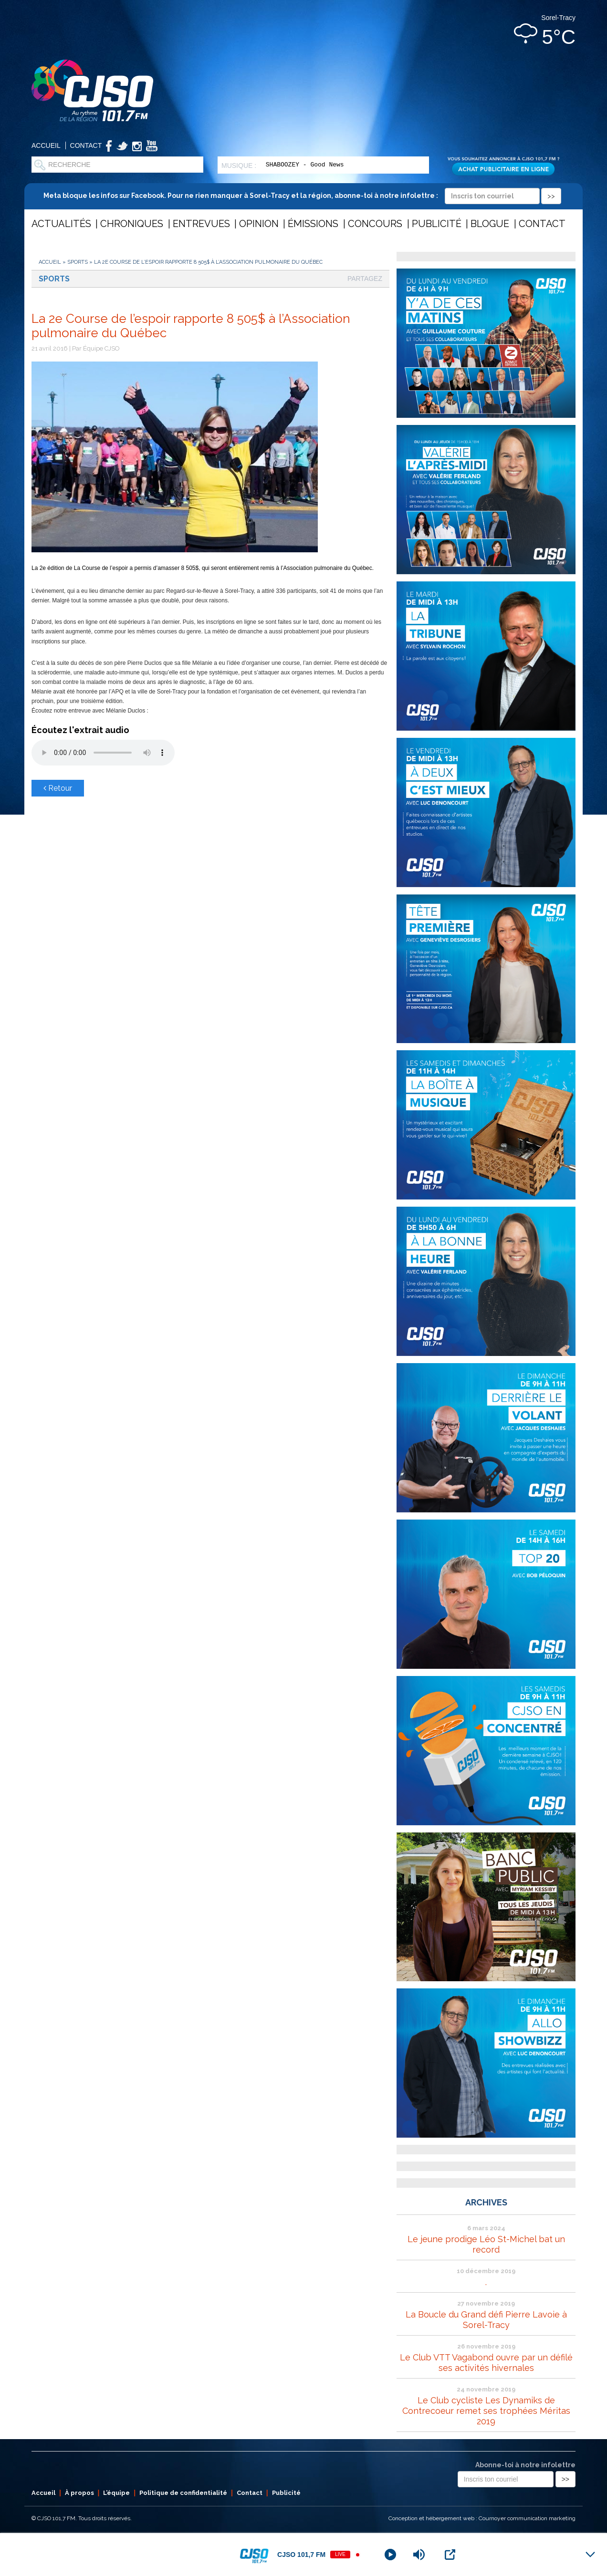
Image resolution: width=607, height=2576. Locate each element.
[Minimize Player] (590, 2554)
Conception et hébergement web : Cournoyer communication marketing (482, 2518)
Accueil (46, 145)
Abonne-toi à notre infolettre (525, 2465)
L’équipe (116, 2492)
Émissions (313, 223)
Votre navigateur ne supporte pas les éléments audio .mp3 (103, 753)
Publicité (436, 223)
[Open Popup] (450, 2554)
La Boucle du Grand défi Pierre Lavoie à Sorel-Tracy (486, 2319)
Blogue (490, 223)
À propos (79, 2492)
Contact (86, 145)
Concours (375, 223)
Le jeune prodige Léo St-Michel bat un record (486, 2244)
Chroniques (131, 223)
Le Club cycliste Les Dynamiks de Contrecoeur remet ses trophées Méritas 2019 (486, 2410)
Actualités (61, 223)
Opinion (259, 223)
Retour (57, 788)
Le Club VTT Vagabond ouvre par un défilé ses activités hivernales (486, 2362)
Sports (77, 262)
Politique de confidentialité (183, 2492)
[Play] (390, 2554)
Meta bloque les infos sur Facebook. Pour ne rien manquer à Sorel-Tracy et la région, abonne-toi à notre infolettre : (302, 195)
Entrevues (201, 223)
